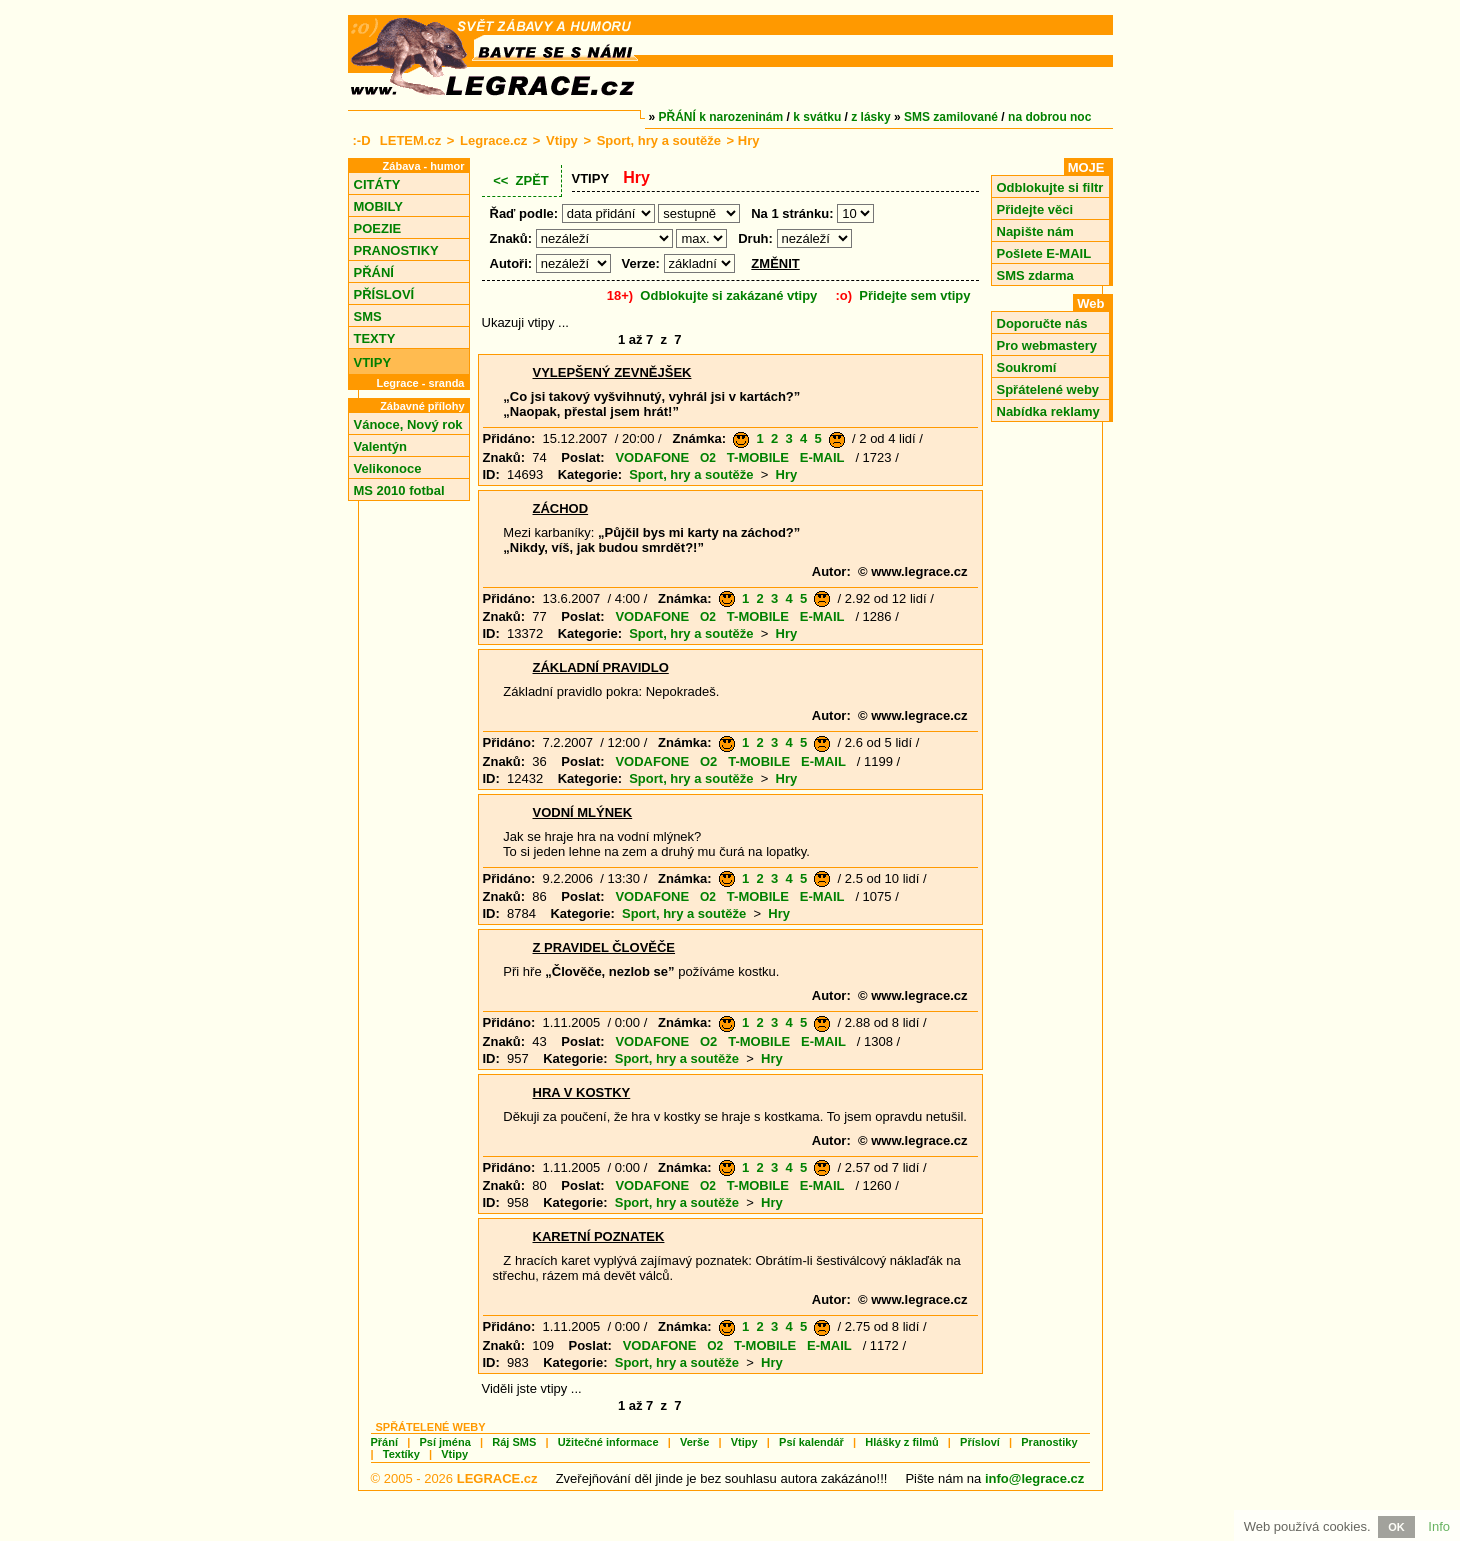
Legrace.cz (493, 140)
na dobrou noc (1049, 117)
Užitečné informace (608, 1442)
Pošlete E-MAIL (1044, 253)
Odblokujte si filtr (1050, 187)
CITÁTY (377, 184)
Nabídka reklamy (1048, 411)
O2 (708, 458)
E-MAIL (822, 457)
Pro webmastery (1047, 345)
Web (1090, 303)
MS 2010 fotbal (399, 490)
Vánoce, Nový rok (408, 424)
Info (1439, 1526)
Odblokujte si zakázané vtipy (728, 295)
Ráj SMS (514, 1442)
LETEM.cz (410, 140)
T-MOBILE (758, 457)
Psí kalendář (811, 1442)
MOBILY (378, 206)
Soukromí (1027, 367)
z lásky (870, 117)
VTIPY (373, 362)
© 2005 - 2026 (454, 1478)
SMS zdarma (1035, 275)
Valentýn (380, 446)
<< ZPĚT (521, 180)
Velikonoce (388, 468)
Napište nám (1035, 231)
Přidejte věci (1035, 209)
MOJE (1086, 167)
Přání (385, 1442)
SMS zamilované (951, 117)
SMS (368, 316)
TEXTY (375, 338)
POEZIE (378, 228)
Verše (694, 1442)
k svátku (817, 117)
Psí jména (444, 1442)
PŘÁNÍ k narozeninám (721, 117)
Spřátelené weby (1048, 389)
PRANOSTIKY (396, 250)
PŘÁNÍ (374, 272)
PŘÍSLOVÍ (384, 294)
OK (1396, 1527)
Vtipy (562, 140)
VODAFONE (652, 457)
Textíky (401, 1454)
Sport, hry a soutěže (659, 140)
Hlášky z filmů (901, 1442)
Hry (787, 474)
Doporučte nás (1042, 323)
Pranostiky (1049, 1442)
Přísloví (980, 1442)
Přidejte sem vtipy (914, 295)
